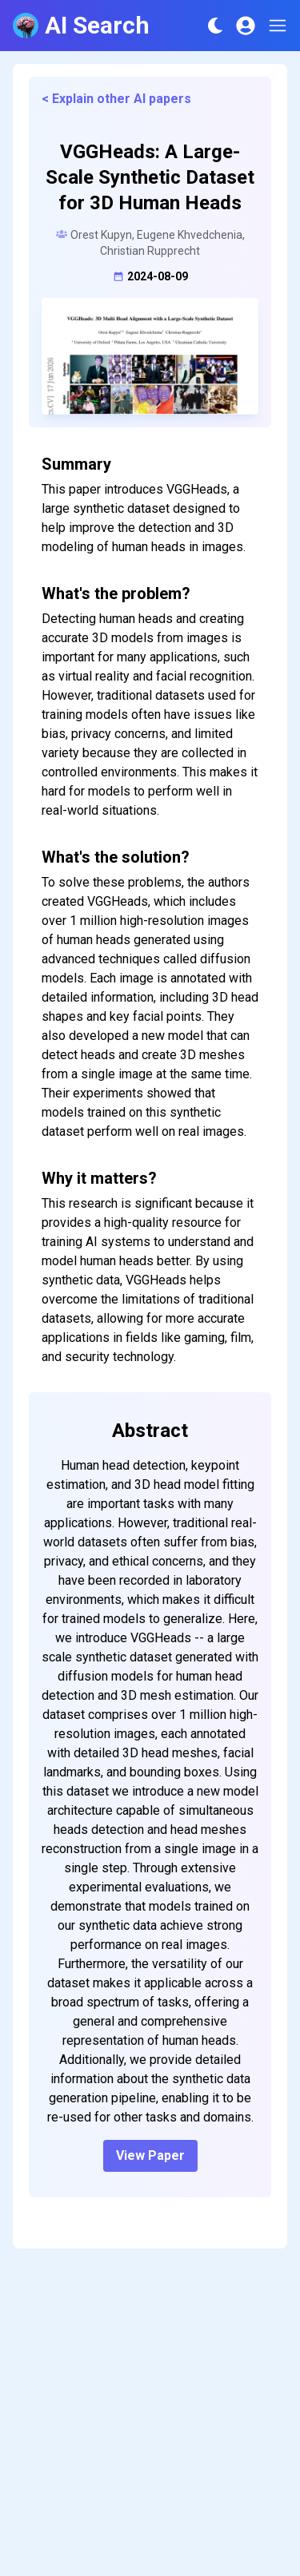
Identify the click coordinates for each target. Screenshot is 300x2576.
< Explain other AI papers (116, 98)
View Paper (150, 2155)
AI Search (81, 25)
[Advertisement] (150, 2420)
